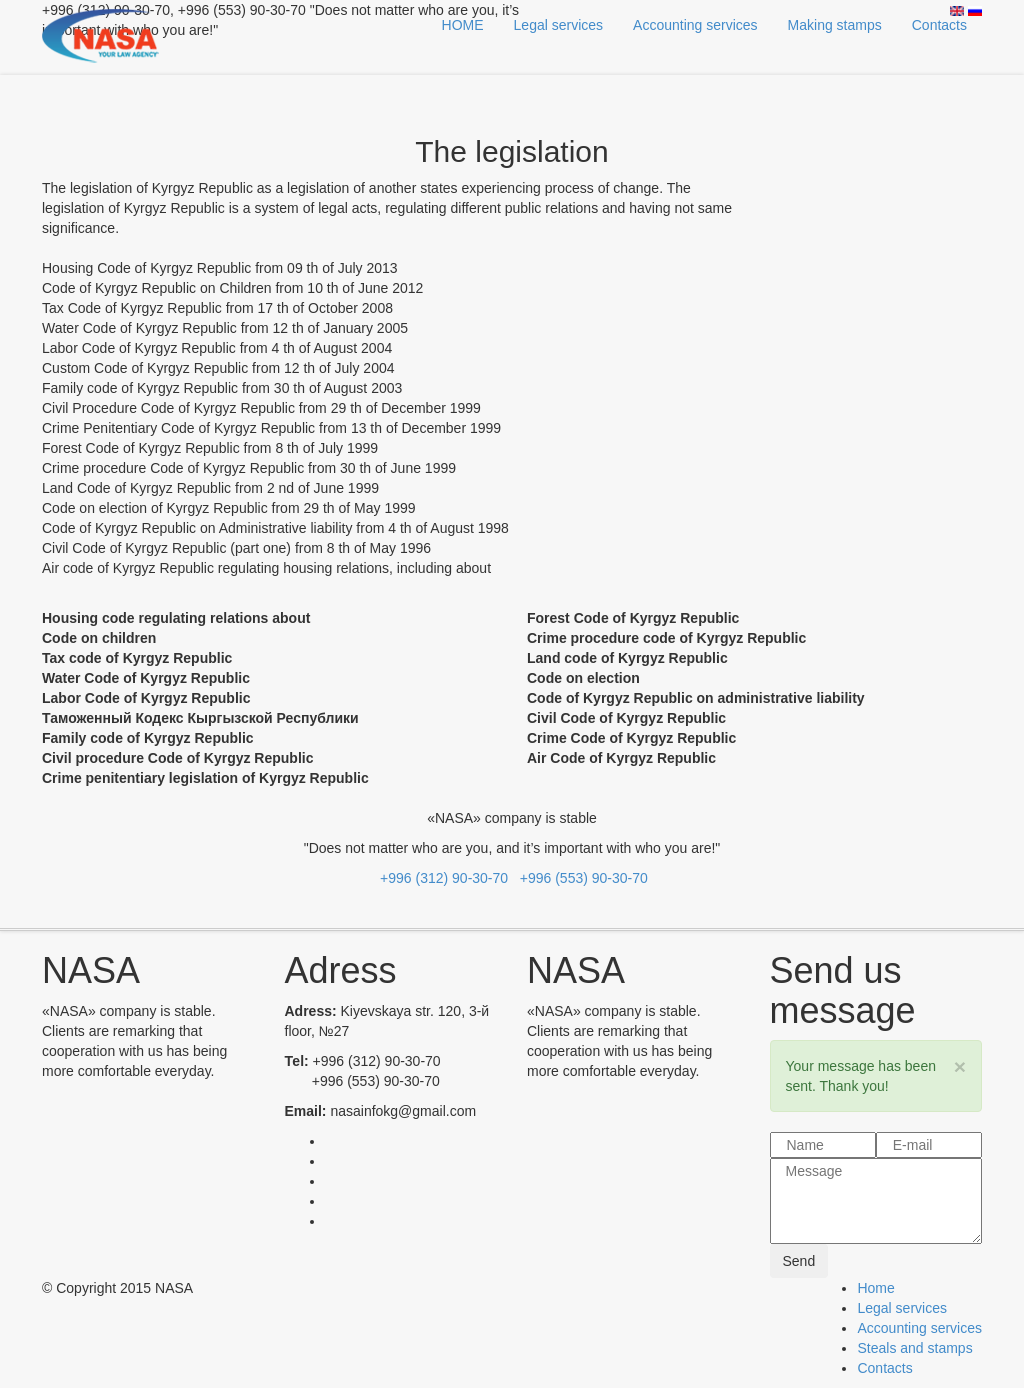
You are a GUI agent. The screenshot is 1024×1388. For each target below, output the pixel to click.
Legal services (559, 25)
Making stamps (835, 25)
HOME (463, 25)
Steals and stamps (914, 1348)
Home (875, 1288)
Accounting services (695, 25)
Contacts (939, 25)
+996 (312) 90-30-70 (444, 878)
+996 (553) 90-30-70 (580, 878)
